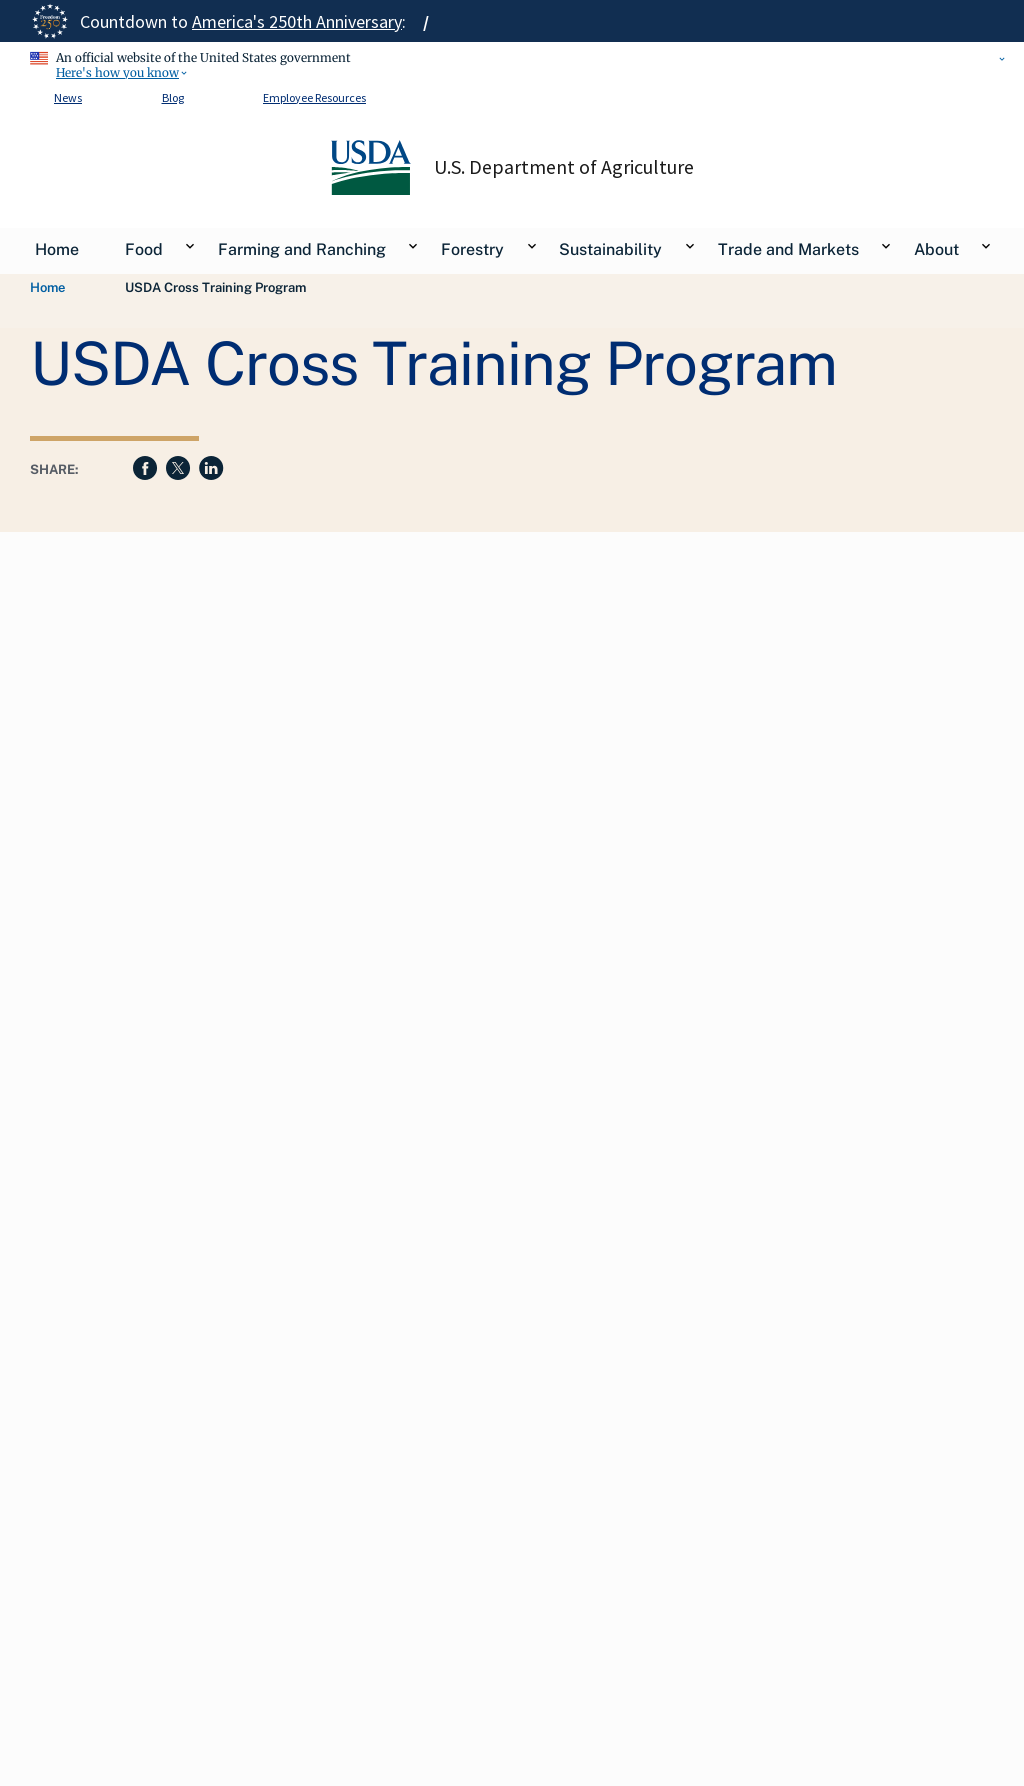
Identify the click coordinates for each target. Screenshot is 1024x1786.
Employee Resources (314, 97)
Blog (173, 97)
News (68, 97)
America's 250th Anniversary (297, 21)
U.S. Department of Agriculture (564, 167)
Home (47, 287)
